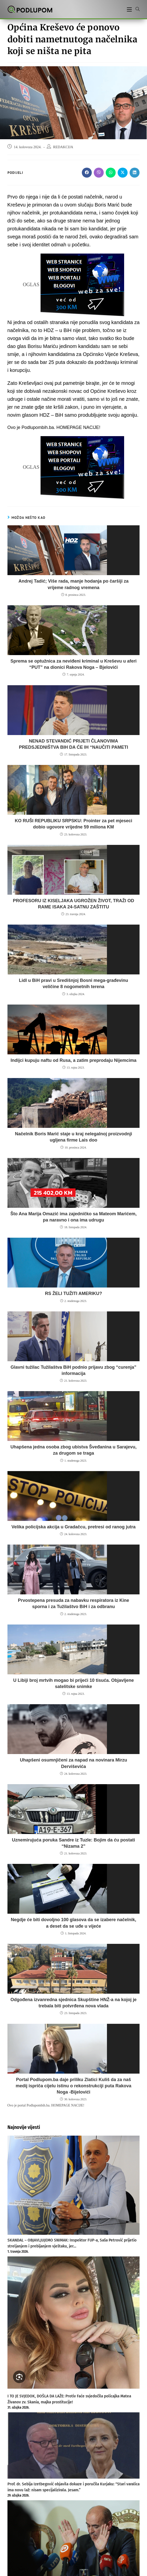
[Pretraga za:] (136, 9)
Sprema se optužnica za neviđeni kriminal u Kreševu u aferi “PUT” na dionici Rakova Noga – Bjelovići (73, 664)
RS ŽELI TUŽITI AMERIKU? (73, 1293)
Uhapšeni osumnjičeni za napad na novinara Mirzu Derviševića (73, 1763)
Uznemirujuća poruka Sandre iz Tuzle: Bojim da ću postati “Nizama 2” (73, 1843)
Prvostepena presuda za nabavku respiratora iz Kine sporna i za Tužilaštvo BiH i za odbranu (73, 1603)
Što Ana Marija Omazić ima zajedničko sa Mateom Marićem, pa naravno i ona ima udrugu (73, 1216)
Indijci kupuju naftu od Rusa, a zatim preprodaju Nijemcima (73, 1060)
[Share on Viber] (99, 173)
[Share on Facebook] (87, 173)
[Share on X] (123, 173)
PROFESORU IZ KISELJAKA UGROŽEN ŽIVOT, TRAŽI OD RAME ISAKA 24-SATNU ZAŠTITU (73, 903)
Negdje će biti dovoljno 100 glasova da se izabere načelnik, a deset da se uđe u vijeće (73, 1922)
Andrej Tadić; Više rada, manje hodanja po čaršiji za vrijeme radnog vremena (73, 584)
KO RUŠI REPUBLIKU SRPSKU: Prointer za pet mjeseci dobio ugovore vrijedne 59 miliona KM (73, 823)
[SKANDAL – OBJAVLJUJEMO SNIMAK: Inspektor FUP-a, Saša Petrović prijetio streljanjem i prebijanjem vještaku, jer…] (73, 2185)
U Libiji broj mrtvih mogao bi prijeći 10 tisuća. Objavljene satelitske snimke (73, 1683)
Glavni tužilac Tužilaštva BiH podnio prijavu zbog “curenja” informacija (74, 1370)
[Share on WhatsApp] (111, 173)
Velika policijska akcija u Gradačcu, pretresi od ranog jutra (73, 1526)
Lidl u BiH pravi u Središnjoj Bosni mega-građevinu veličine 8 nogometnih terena (73, 983)
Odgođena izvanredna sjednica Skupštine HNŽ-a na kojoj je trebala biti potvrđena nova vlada (73, 2002)
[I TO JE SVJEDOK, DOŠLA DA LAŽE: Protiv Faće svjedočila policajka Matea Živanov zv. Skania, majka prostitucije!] (73, 2323)
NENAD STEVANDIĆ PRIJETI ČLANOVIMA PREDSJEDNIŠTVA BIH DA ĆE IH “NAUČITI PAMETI (73, 744)
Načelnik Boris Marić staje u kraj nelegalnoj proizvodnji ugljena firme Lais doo (73, 1137)
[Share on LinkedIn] (135, 173)
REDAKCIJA (63, 147)
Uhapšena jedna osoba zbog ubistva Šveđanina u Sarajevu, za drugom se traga (73, 1450)
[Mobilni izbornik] (129, 9)
